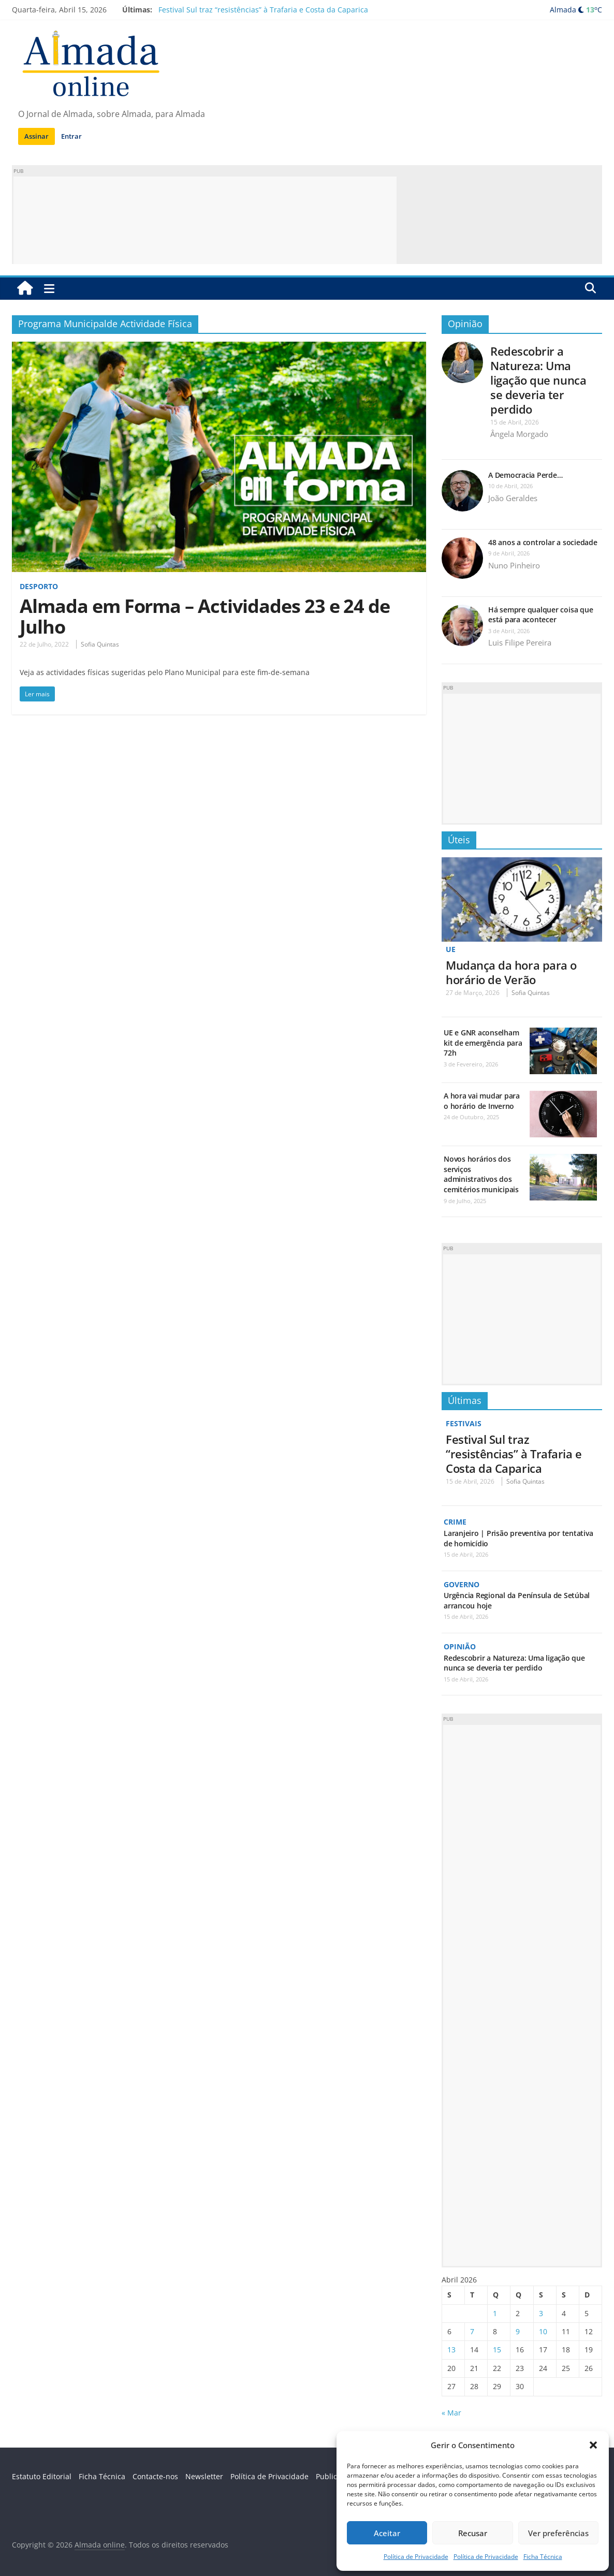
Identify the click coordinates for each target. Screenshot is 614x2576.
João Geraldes (512, 498)
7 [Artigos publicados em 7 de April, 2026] (472, 2330)
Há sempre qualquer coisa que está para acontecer (540, 615)
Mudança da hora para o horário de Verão (511, 972)
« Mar (451, 2412)
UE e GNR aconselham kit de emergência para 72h (483, 1043)
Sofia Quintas (100, 644)
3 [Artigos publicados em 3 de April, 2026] (541, 2312)
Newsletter (204, 2475)
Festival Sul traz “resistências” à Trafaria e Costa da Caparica (263, 9)
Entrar (71, 136)
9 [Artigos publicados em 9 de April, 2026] (518, 2330)
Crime (455, 1522)
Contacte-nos (155, 2475)
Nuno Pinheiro (514, 565)
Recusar (472, 2533)
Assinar (36, 136)
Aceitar (387, 2533)
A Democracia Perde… (525, 475)
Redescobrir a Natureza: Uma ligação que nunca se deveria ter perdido (538, 380)
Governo (461, 1584)
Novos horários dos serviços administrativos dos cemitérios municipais (481, 1174)
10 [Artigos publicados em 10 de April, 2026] (543, 2330)
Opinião (465, 323)
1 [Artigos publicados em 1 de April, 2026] (495, 2312)
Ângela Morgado (519, 434)
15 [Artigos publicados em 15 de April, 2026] (497, 2349)
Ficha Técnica (542, 2556)
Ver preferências (558, 2533)
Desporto (39, 586)
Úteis (459, 839)
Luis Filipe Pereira (519, 642)
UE (451, 949)
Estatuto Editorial (41, 2475)
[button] (593, 2445)
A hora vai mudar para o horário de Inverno (482, 1101)
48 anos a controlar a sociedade (542, 542)
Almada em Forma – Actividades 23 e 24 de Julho (205, 616)
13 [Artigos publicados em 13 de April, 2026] (451, 2349)
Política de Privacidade (416, 2556)
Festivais (463, 1423)
